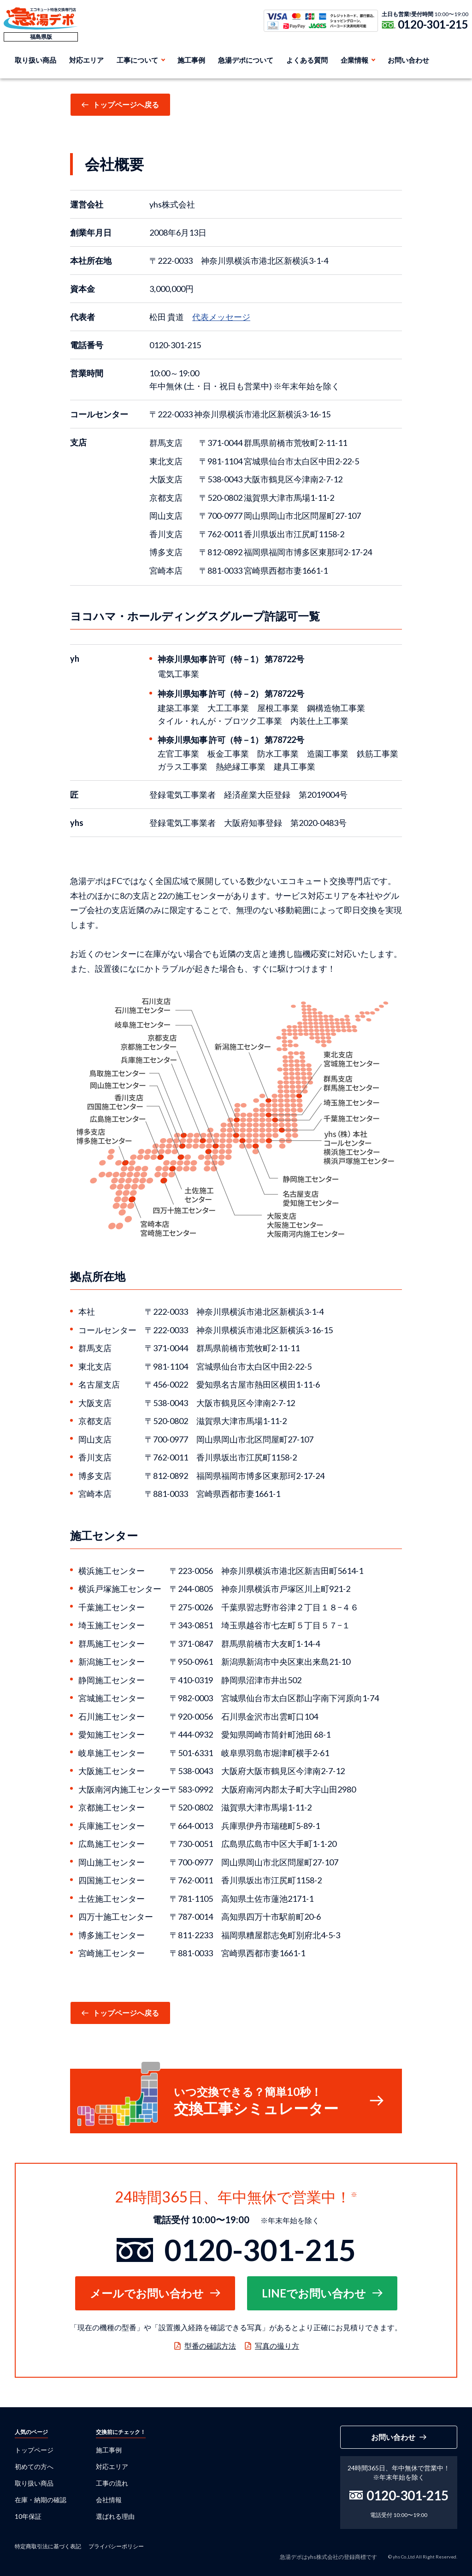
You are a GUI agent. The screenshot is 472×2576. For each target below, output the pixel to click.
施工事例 (191, 60)
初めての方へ (34, 2466)
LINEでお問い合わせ (314, 2293)
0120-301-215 (433, 24)
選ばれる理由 (115, 2516)
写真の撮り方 (277, 2345)
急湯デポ (41, 18)
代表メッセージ (221, 317)
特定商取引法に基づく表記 (48, 2546)
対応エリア (86, 60)
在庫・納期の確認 (40, 2500)
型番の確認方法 (210, 2345)
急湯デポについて (245, 60)
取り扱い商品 (35, 60)
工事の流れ (112, 2483)
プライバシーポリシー (116, 2546)
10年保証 (28, 2516)
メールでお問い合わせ (147, 2293)
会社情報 (109, 2500)
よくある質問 (307, 60)
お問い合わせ (408, 60)
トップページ (34, 2450)
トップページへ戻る (126, 104)
